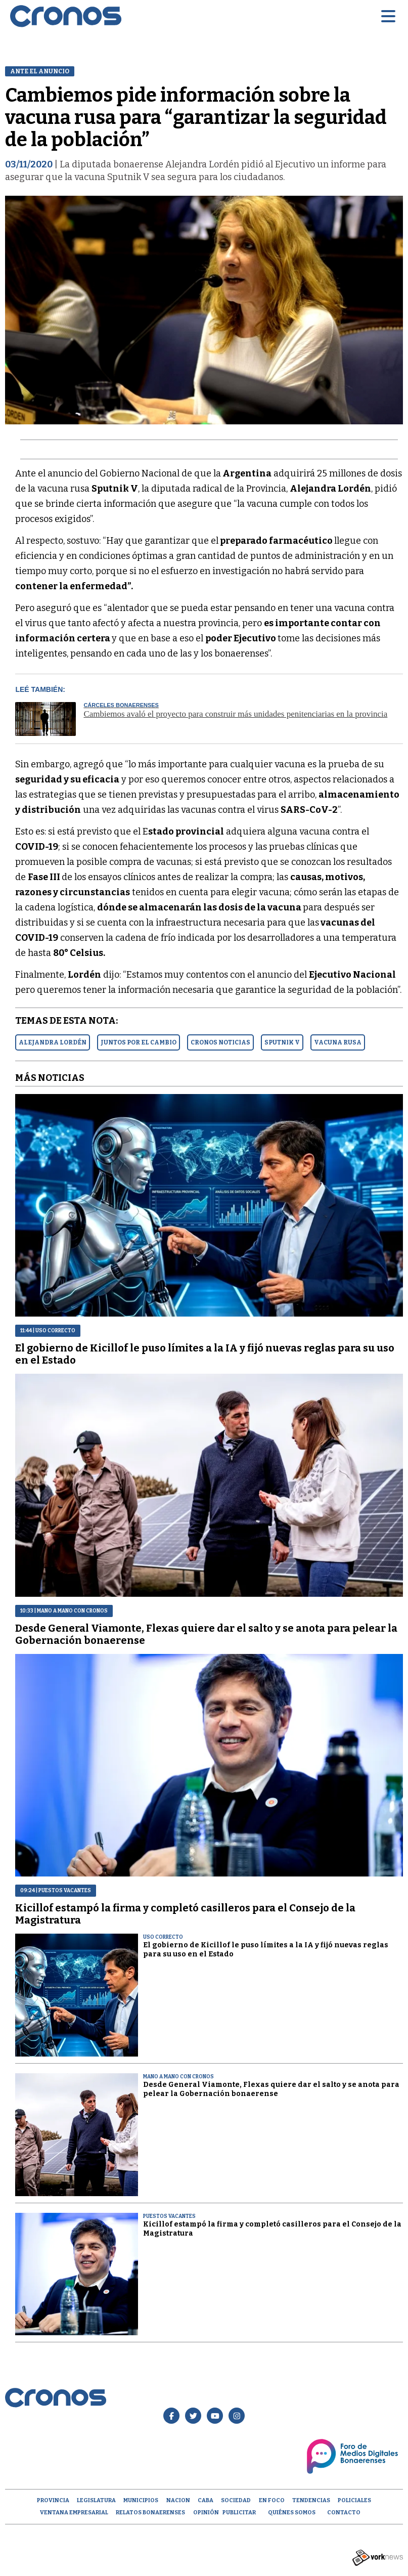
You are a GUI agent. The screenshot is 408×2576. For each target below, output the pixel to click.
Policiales (354, 2500)
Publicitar (239, 2512)
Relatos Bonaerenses (150, 2512)
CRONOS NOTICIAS (220, 1042)
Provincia (53, 2500)
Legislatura (96, 2500)
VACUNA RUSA (337, 1042)
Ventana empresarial (74, 2512)
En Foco (272, 2500)
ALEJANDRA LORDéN (52, 1042)
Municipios (140, 2500)
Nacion (178, 2500)
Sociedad (236, 2500)
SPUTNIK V (282, 1042)
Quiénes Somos (291, 2512)
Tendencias (311, 2500)
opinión (206, 2512)
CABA (205, 2500)
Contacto (343, 2512)
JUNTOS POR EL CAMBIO (138, 1042)
